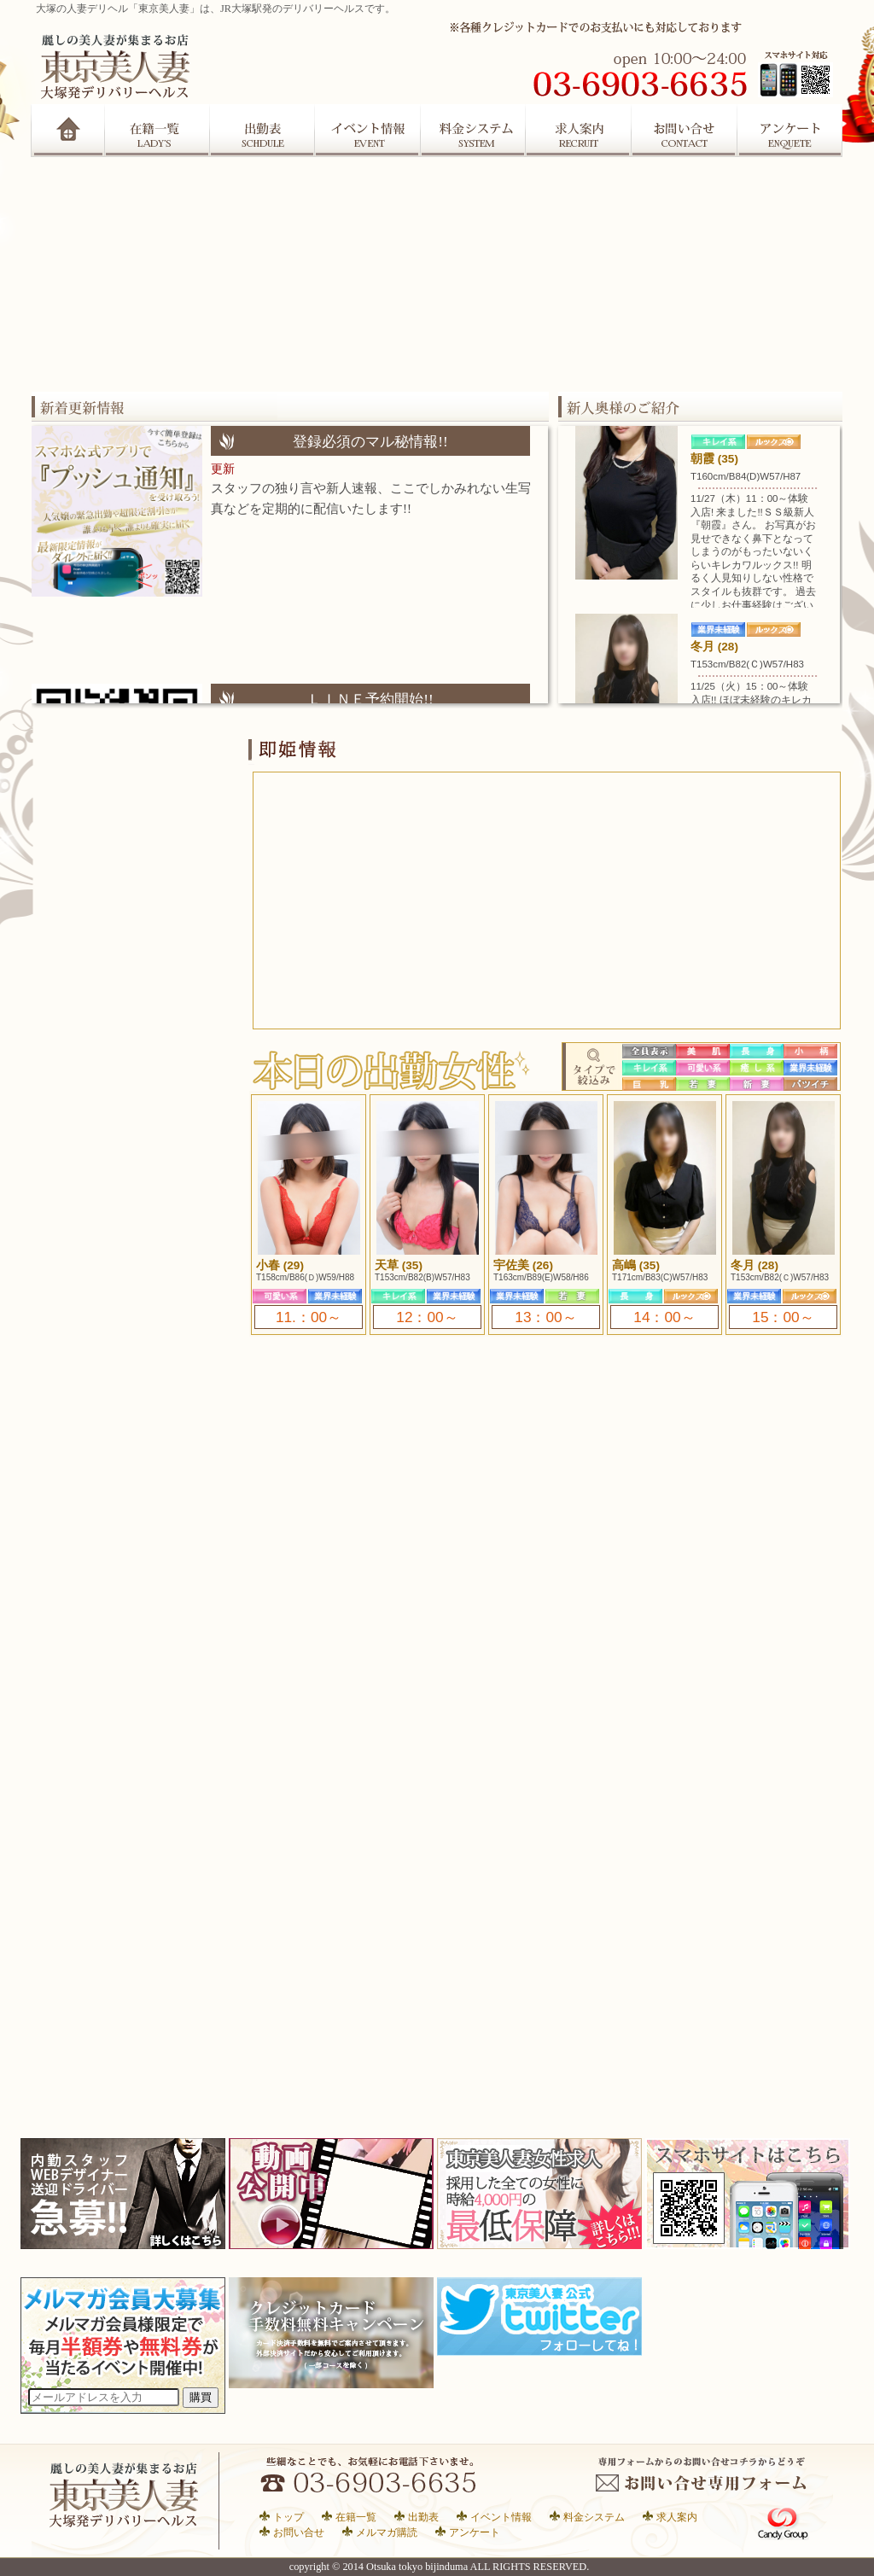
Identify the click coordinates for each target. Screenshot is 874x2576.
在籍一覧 (157, 130)
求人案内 (579, 130)
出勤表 (262, 130)
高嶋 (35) (636, 1265)
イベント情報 (501, 2516)
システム (474, 130)
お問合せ (685, 130)
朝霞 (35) (714, 458)
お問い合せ (298, 2532)
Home (68, 130)
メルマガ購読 (386, 2532)
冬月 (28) (714, 646)
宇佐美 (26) (523, 1265)
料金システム (594, 2516)
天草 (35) (398, 1265)
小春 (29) (280, 1265)
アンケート (791, 130)
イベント (368, 130)
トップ (288, 2516)
